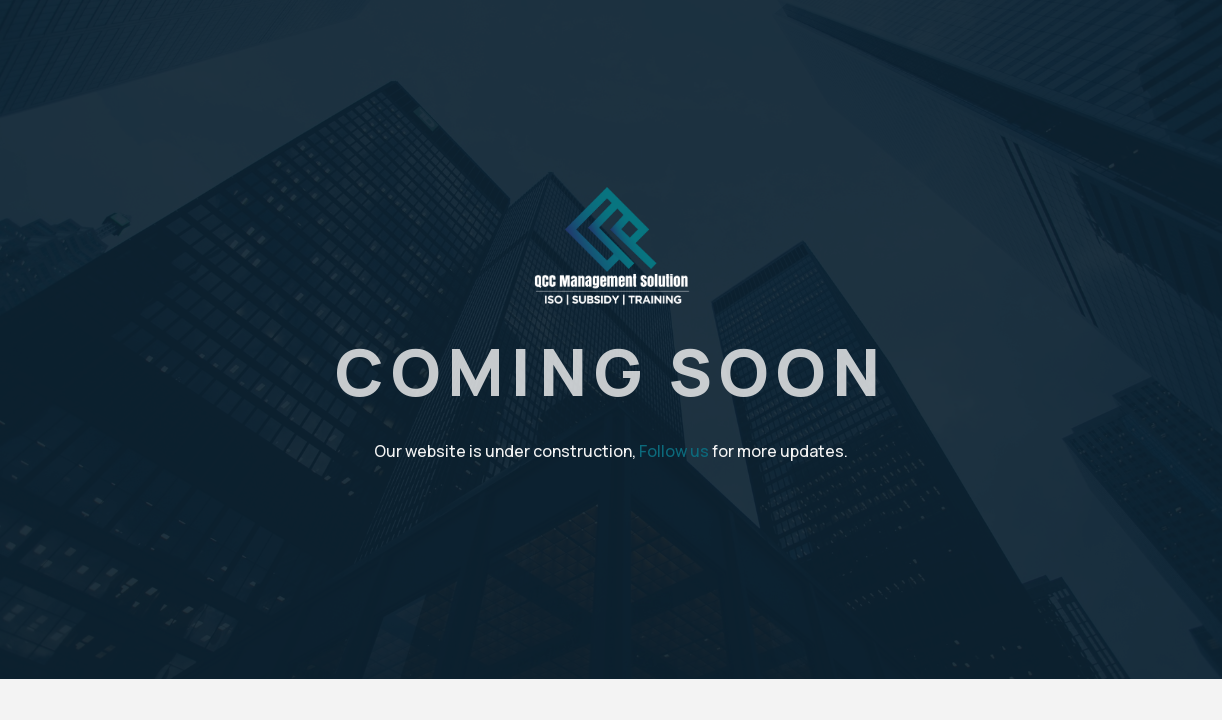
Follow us (674, 451)
